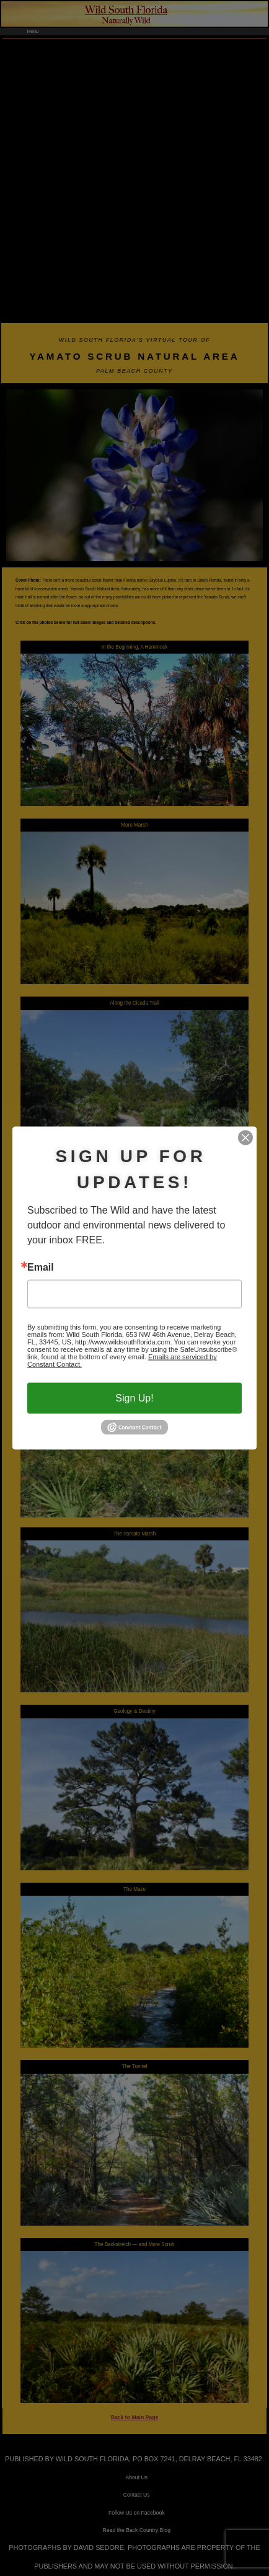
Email (40, 1267)
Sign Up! (134, 1398)
